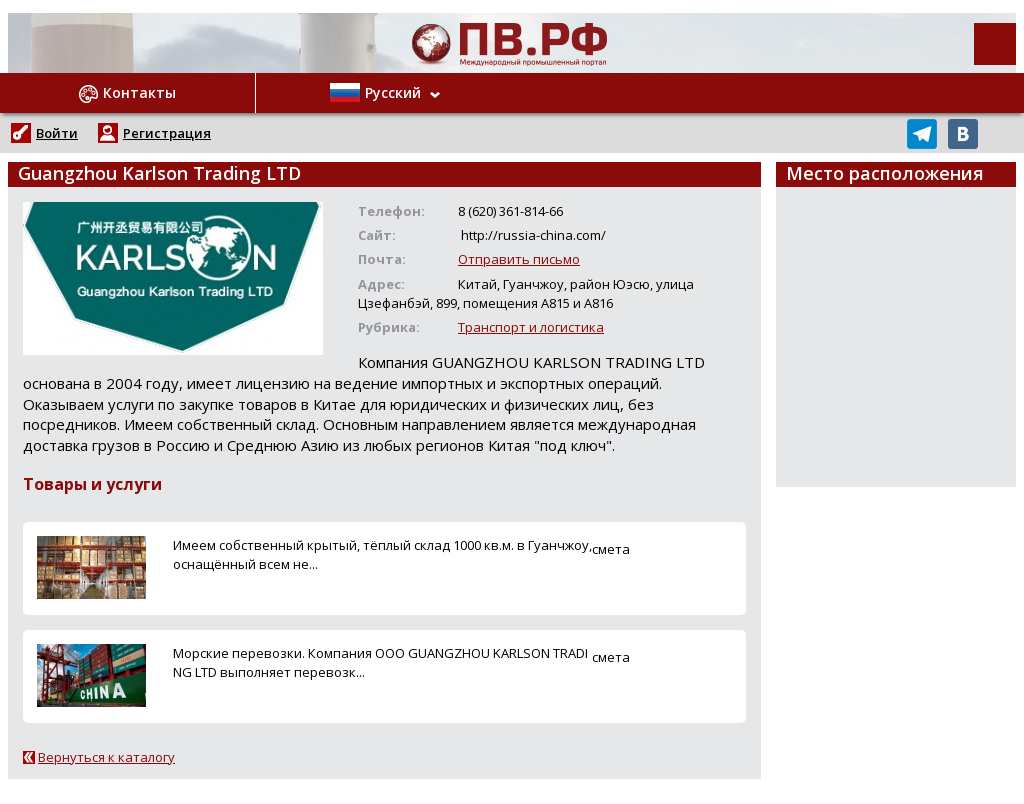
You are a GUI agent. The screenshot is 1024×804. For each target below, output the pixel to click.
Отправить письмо (519, 259)
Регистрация (167, 133)
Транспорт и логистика (531, 327)
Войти (57, 133)
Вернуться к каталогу (106, 757)
